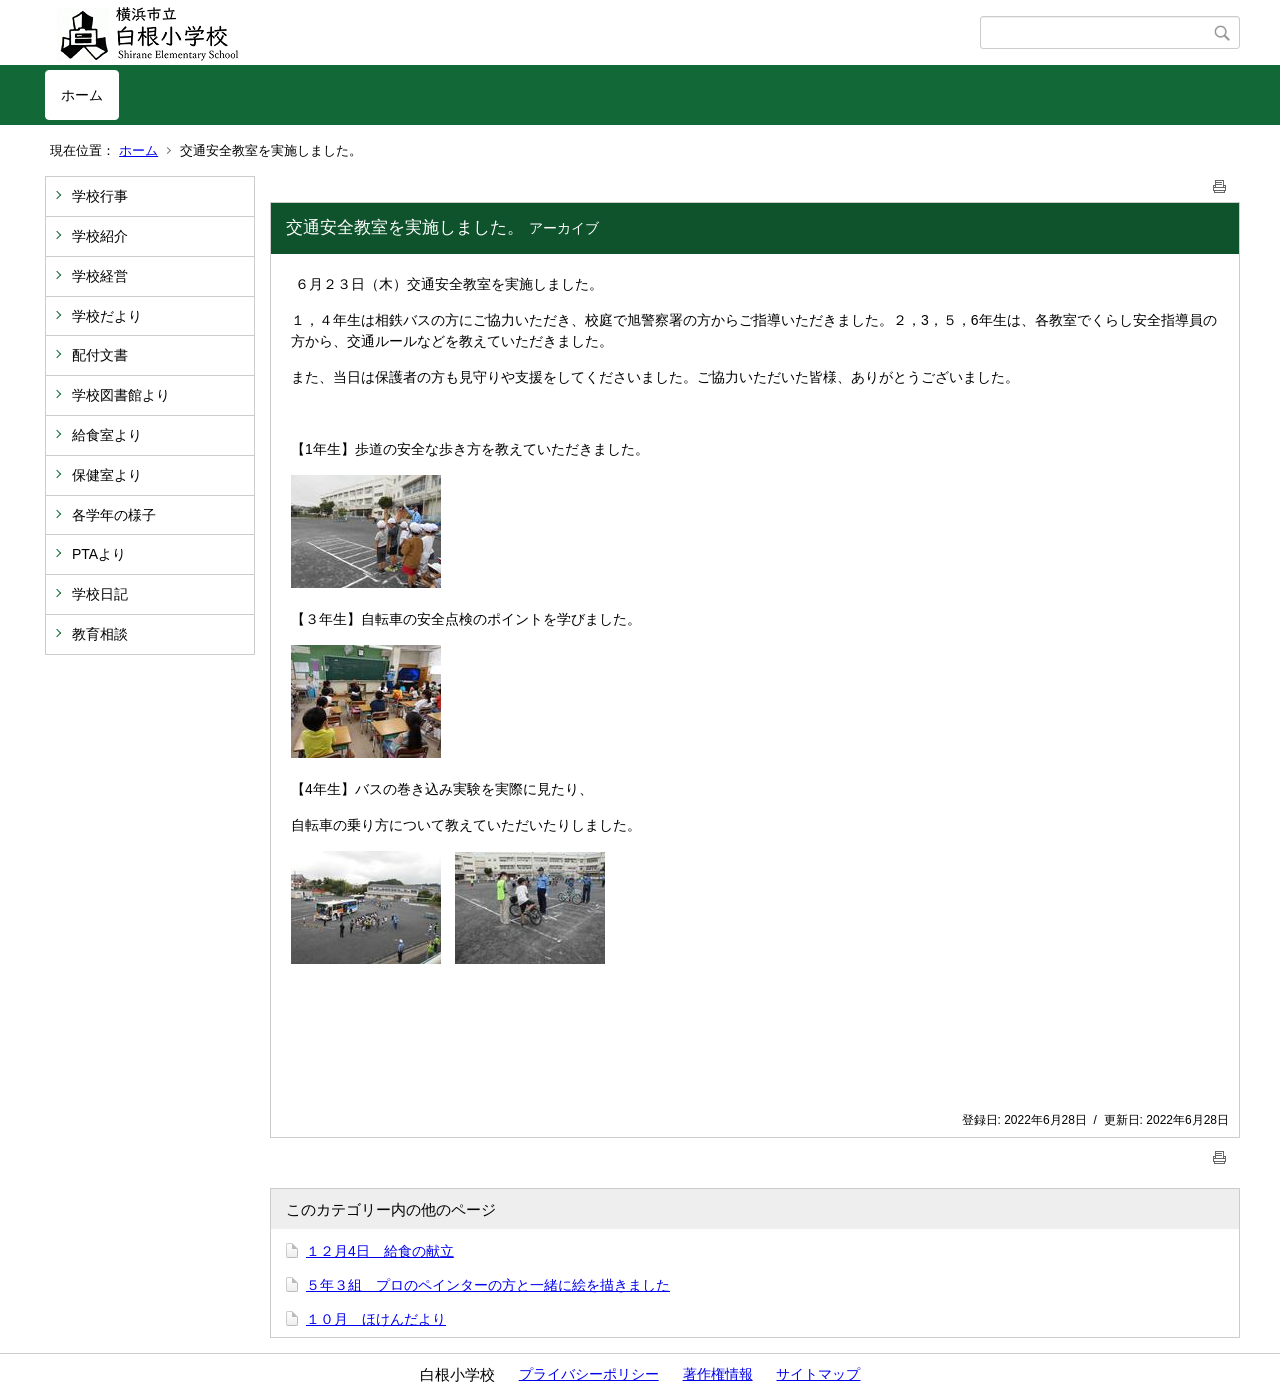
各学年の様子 (114, 515)
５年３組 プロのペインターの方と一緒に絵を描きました (488, 1285)
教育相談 (100, 634)
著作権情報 (718, 1374)
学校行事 (100, 196)
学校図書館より (121, 395)
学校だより (107, 316)
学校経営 (100, 276)
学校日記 (100, 594)
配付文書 (100, 355)
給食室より (107, 435)
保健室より (107, 475)
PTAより (99, 554)
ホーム (82, 95)
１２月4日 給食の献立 (380, 1251)
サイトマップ (818, 1374)
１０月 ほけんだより (376, 1319)
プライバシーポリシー (589, 1374)
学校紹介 (100, 236)
